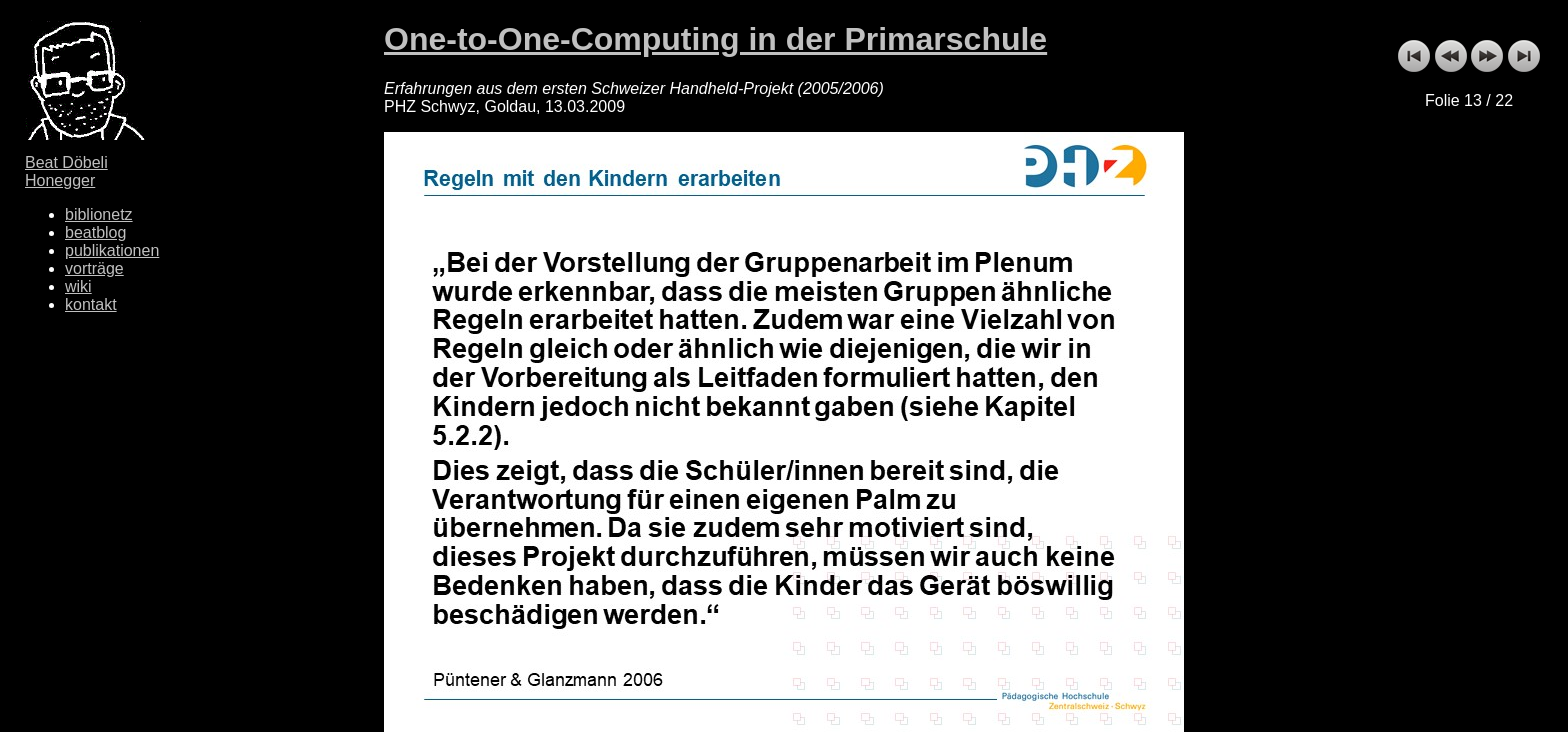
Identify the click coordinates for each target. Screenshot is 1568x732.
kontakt (91, 304)
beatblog (95, 232)
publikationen (112, 250)
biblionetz (99, 214)
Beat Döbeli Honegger (66, 171)
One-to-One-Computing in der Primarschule (715, 39)
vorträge (94, 268)
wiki (78, 286)
